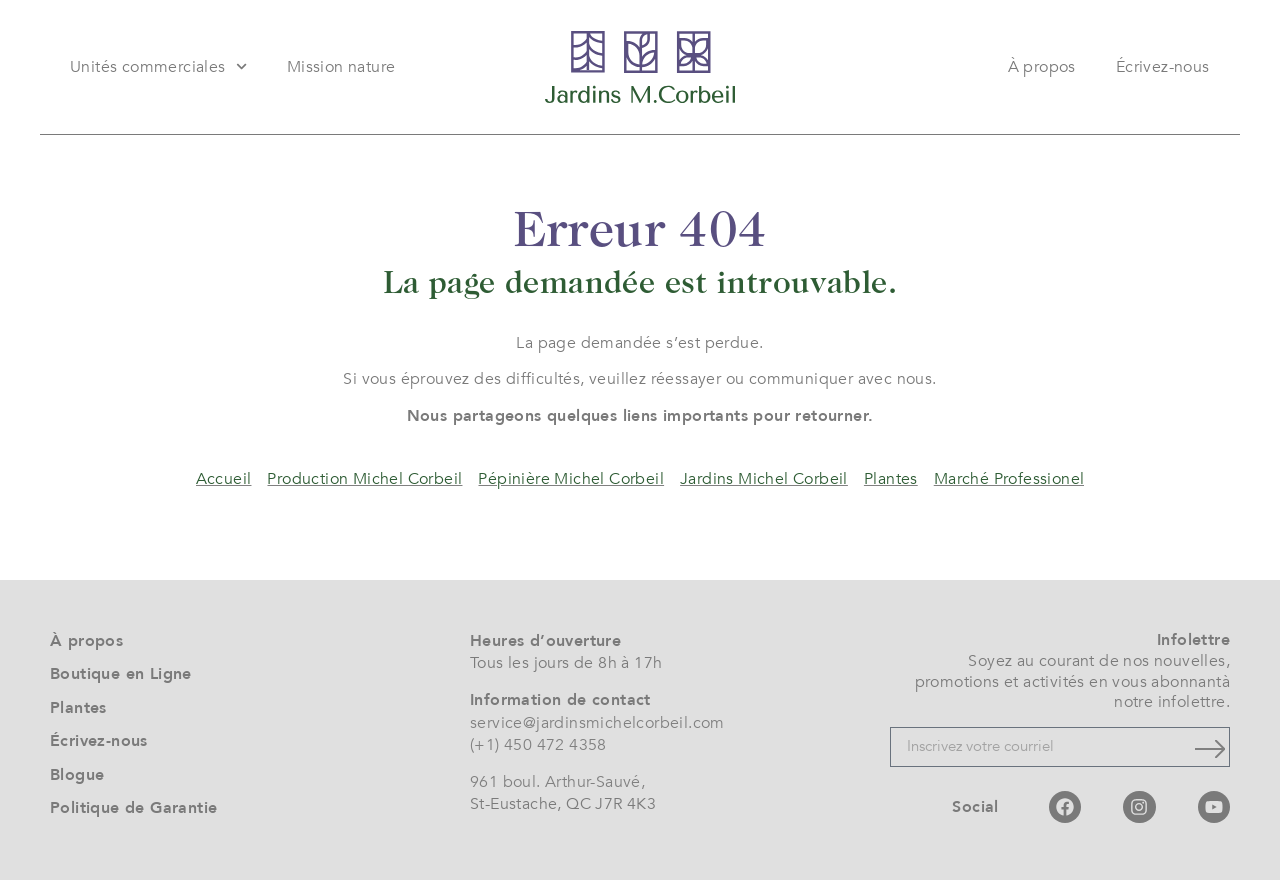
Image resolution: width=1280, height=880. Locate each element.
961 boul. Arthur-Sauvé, (557, 782)
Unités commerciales (158, 66)
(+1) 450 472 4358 (538, 745)
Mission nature (341, 67)
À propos (1042, 67)
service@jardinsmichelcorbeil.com (597, 723)
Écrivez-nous (1163, 67)
